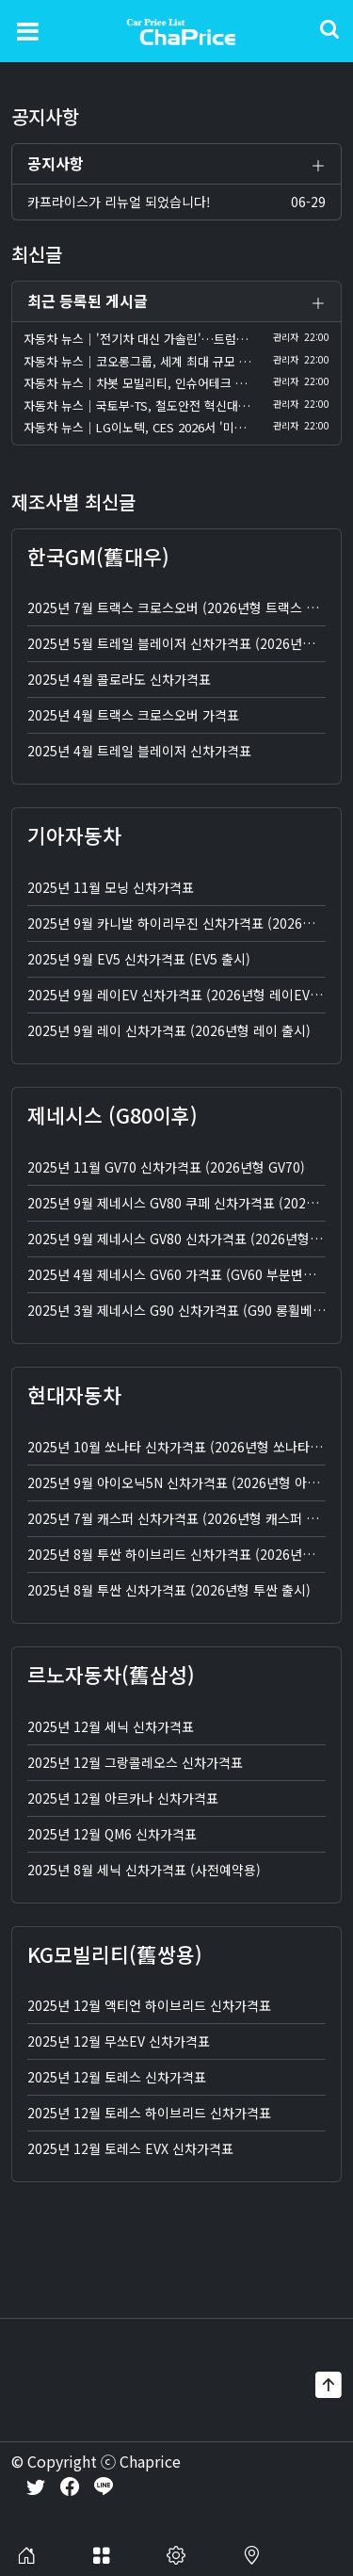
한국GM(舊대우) (98, 557)
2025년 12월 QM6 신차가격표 (112, 1834)
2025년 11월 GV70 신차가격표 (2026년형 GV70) (166, 1167)
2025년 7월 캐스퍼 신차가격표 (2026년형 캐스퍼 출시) (181, 1519)
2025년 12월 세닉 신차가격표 (110, 1727)
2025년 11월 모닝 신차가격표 (110, 888)
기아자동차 (74, 836)
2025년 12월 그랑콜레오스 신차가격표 (135, 1763)
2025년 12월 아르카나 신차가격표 (122, 1799)
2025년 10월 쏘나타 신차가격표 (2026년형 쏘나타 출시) (185, 1447)
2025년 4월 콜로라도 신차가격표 (119, 681)
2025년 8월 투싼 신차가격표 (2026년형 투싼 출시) (169, 1590)
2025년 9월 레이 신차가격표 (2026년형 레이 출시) (169, 1031)
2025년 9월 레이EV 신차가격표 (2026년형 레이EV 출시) (185, 995)
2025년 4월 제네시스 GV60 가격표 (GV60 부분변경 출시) (187, 1275)
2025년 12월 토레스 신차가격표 (116, 2078)
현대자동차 (74, 1395)
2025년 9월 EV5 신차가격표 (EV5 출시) (138, 959)
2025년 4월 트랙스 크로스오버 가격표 (133, 716)
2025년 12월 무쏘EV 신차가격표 (118, 2042)
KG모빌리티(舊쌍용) (114, 1954)
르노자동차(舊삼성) (111, 1675)
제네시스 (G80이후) (112, 1115)
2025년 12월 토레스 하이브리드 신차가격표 (149, 2114)
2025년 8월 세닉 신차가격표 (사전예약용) (144, 1870)
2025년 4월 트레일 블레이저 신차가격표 (139, 752)
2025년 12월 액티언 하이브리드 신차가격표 (149, 2007)
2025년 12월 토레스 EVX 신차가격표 (130, 2150)
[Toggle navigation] (27, 30)
